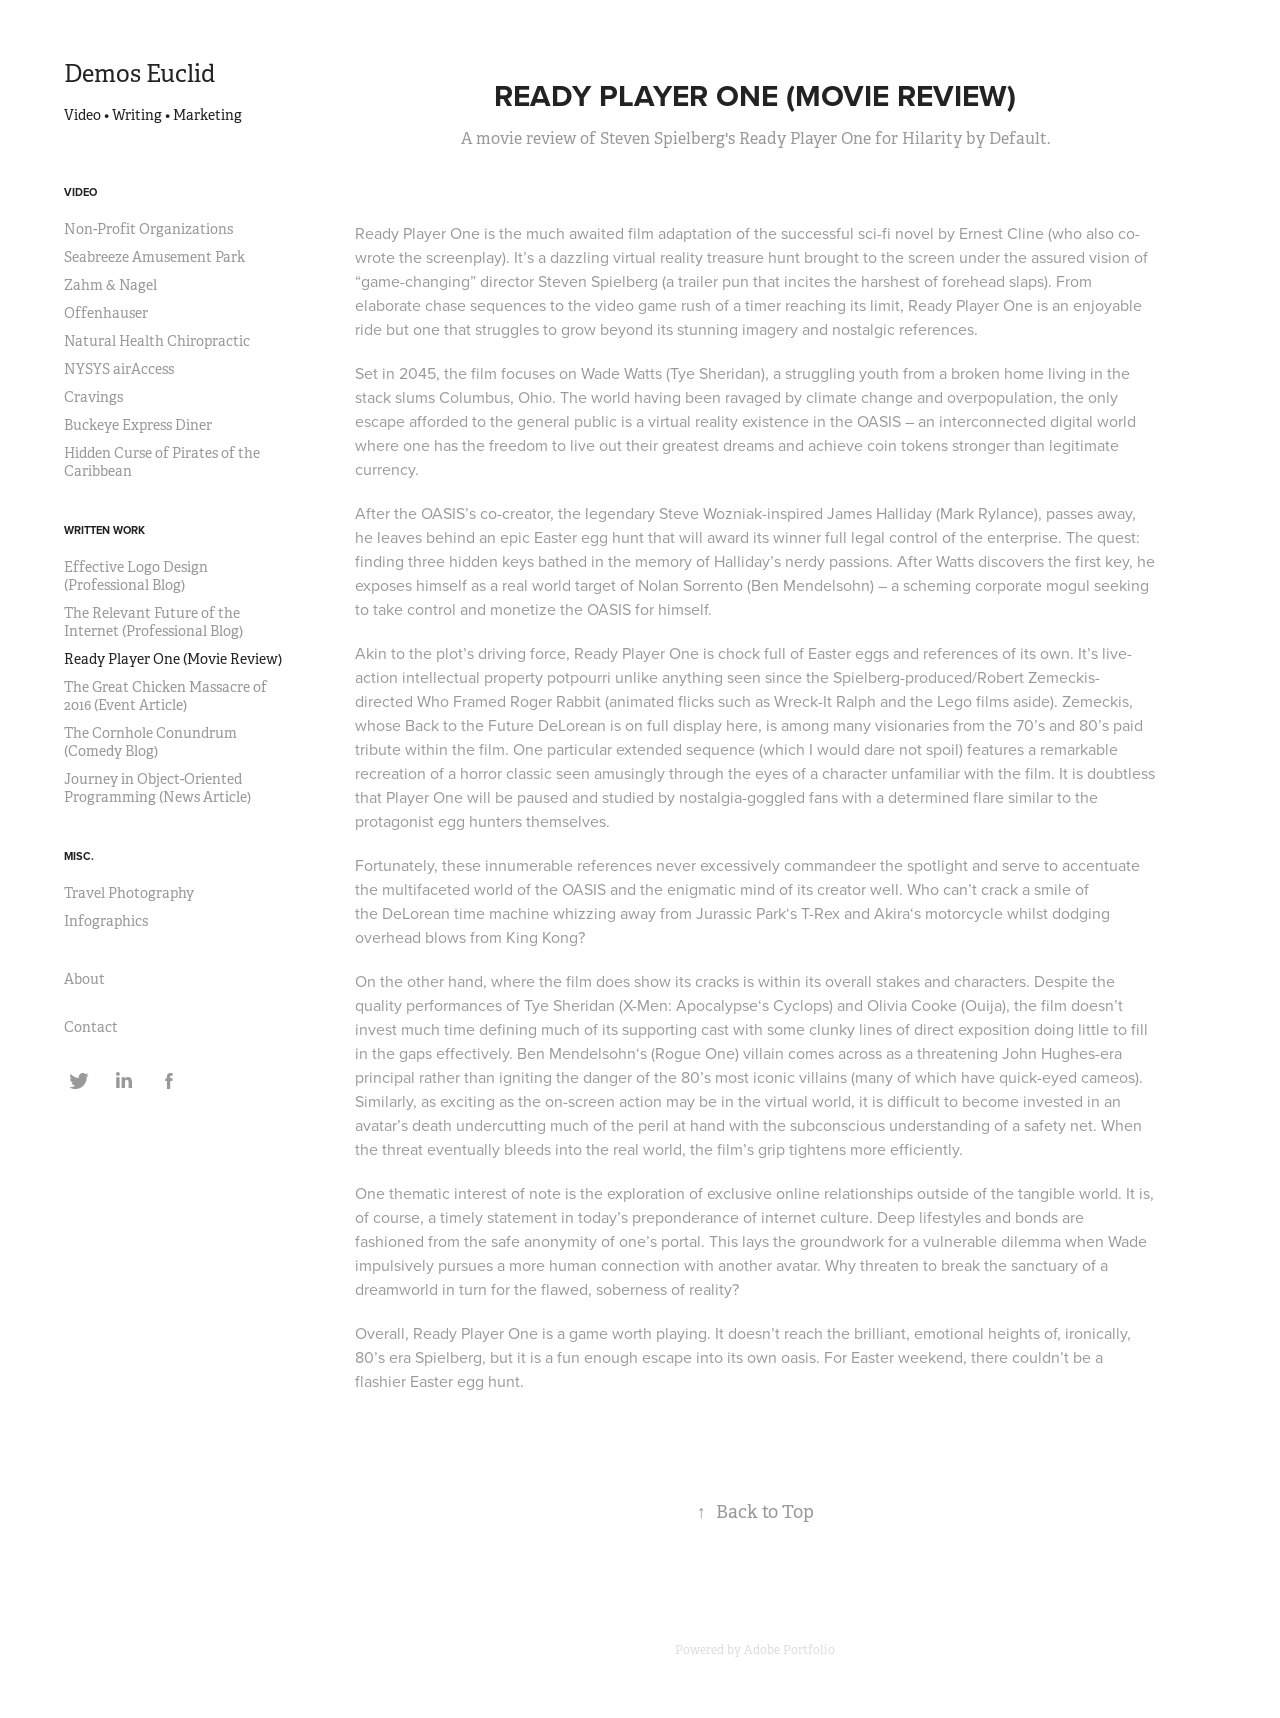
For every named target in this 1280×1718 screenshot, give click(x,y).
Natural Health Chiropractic (157, 341)
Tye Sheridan (715, 373)
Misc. (79, 856)
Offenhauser (106, 313)
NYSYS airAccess (119, 369)
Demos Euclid (139, 74)
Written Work (104, 530)
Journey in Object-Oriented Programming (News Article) (157, 788)
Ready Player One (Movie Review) (173, 659)
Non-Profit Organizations (148, 229)
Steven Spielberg (598, 281)
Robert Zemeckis (1036, 677)
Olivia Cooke (912, 1005)
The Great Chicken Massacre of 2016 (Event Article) (165, 696)
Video (80, 192)
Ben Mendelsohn (810, 585)
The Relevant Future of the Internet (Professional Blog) (153, 622)
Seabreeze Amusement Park (154, 257)
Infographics (106, 921)
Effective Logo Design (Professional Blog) (136, 576)
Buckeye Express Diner (138, 425)
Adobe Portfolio (789, 1650)
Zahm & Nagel (110, 285)
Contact (91, 1027)
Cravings (93, 397)
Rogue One (695, 1053)
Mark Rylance (987, 513)
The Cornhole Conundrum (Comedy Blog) (150, 742)
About (84, 979)
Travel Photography (129, 893)
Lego (954, 701)
